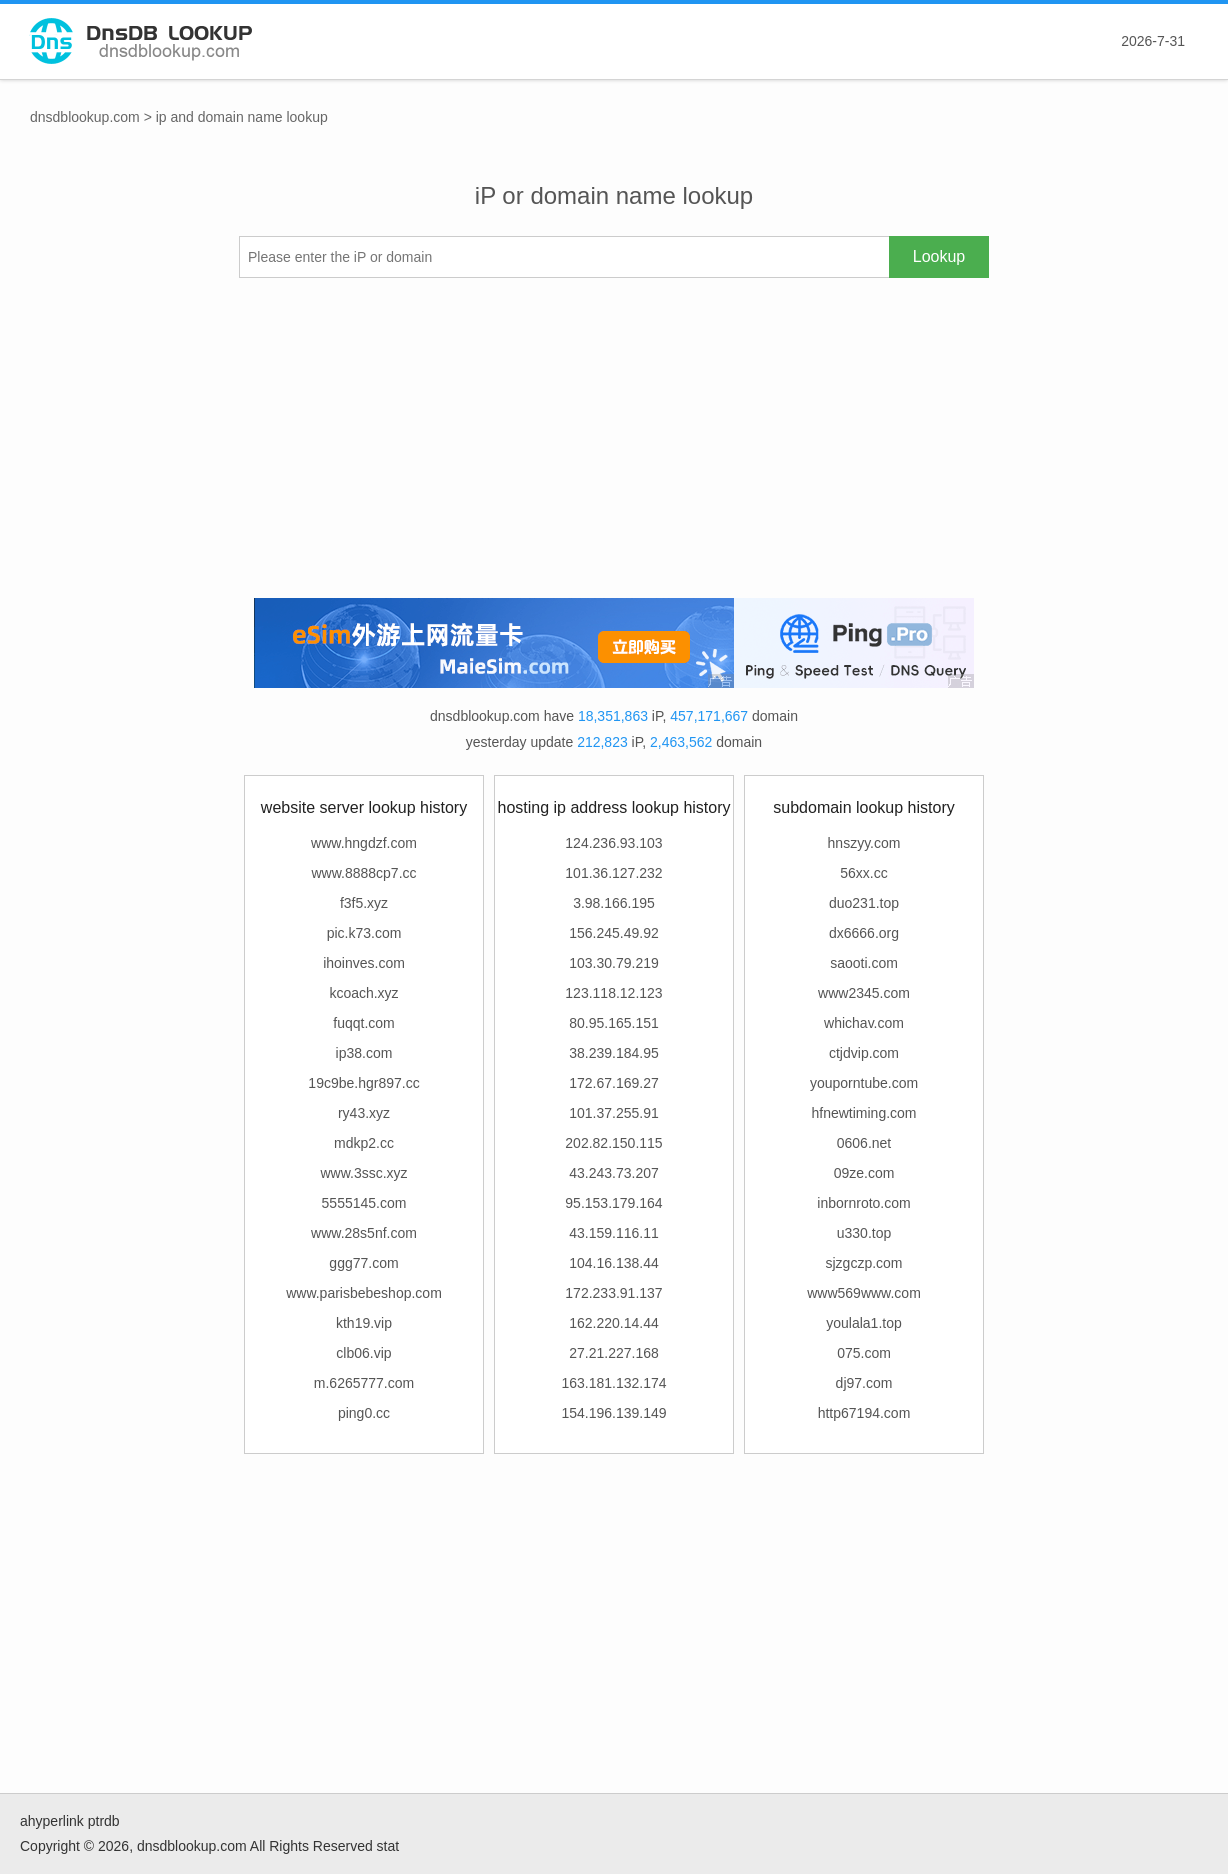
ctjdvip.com (864, 1053)
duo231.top (864, 903)
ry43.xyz (364, 1113)
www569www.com (864, 1293)
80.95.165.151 (614, 1023)
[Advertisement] (614, 438)
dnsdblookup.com (85, 117)
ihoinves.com (364, 963)
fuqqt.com (363, 1023)
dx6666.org (864, 933)
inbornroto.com (863, 1203)
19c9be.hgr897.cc (363, 1083)
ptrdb (104, 1821)
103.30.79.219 (614, 963)
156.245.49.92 (614, 933)
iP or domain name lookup (614, 195)
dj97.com (864, 1383)
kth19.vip (364, 1323)
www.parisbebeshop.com (364, 1293)
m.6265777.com (364, 1383)
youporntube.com (864, 1083)
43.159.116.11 (614, 1233)
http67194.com (864, 1413)
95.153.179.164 (613, 1203)
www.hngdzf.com (364, 843)
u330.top (864, 1233)
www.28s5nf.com (364, 1233)
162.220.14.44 (614, 1323)
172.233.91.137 (613, 1293)
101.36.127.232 (613, 873)
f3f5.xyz (364, 903)
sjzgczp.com (863, 1263)
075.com (864, 1353)
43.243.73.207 (614, 1173)
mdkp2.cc (364, 1143)
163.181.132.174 (613, 1383)
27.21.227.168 (614, 1353)
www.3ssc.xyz (363, 1173)
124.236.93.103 (613, 843)
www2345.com (864, 993)
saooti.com (864, 963)
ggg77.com (363, 1263)
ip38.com (364, 1053)
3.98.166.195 (614, 903)
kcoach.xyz (363, 993)
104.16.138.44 (614, 1263)
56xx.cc (863, 873)
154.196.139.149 (613, 1413)
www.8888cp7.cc (363, 873)
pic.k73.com (364, 933)
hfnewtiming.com (863, 1113)
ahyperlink (52, 1821)
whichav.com (864, 1023)
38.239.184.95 (614, 1053)
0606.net (864, 1143)
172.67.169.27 (614, 1083)
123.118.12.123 (613, 993)
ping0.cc (364, 1413)
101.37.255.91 (614, 1113)
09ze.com (864, 1173)
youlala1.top (864, 1323)
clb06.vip (363, 1353)
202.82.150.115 (613, 1143)
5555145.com (364, 1203)
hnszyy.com (864, 843)
